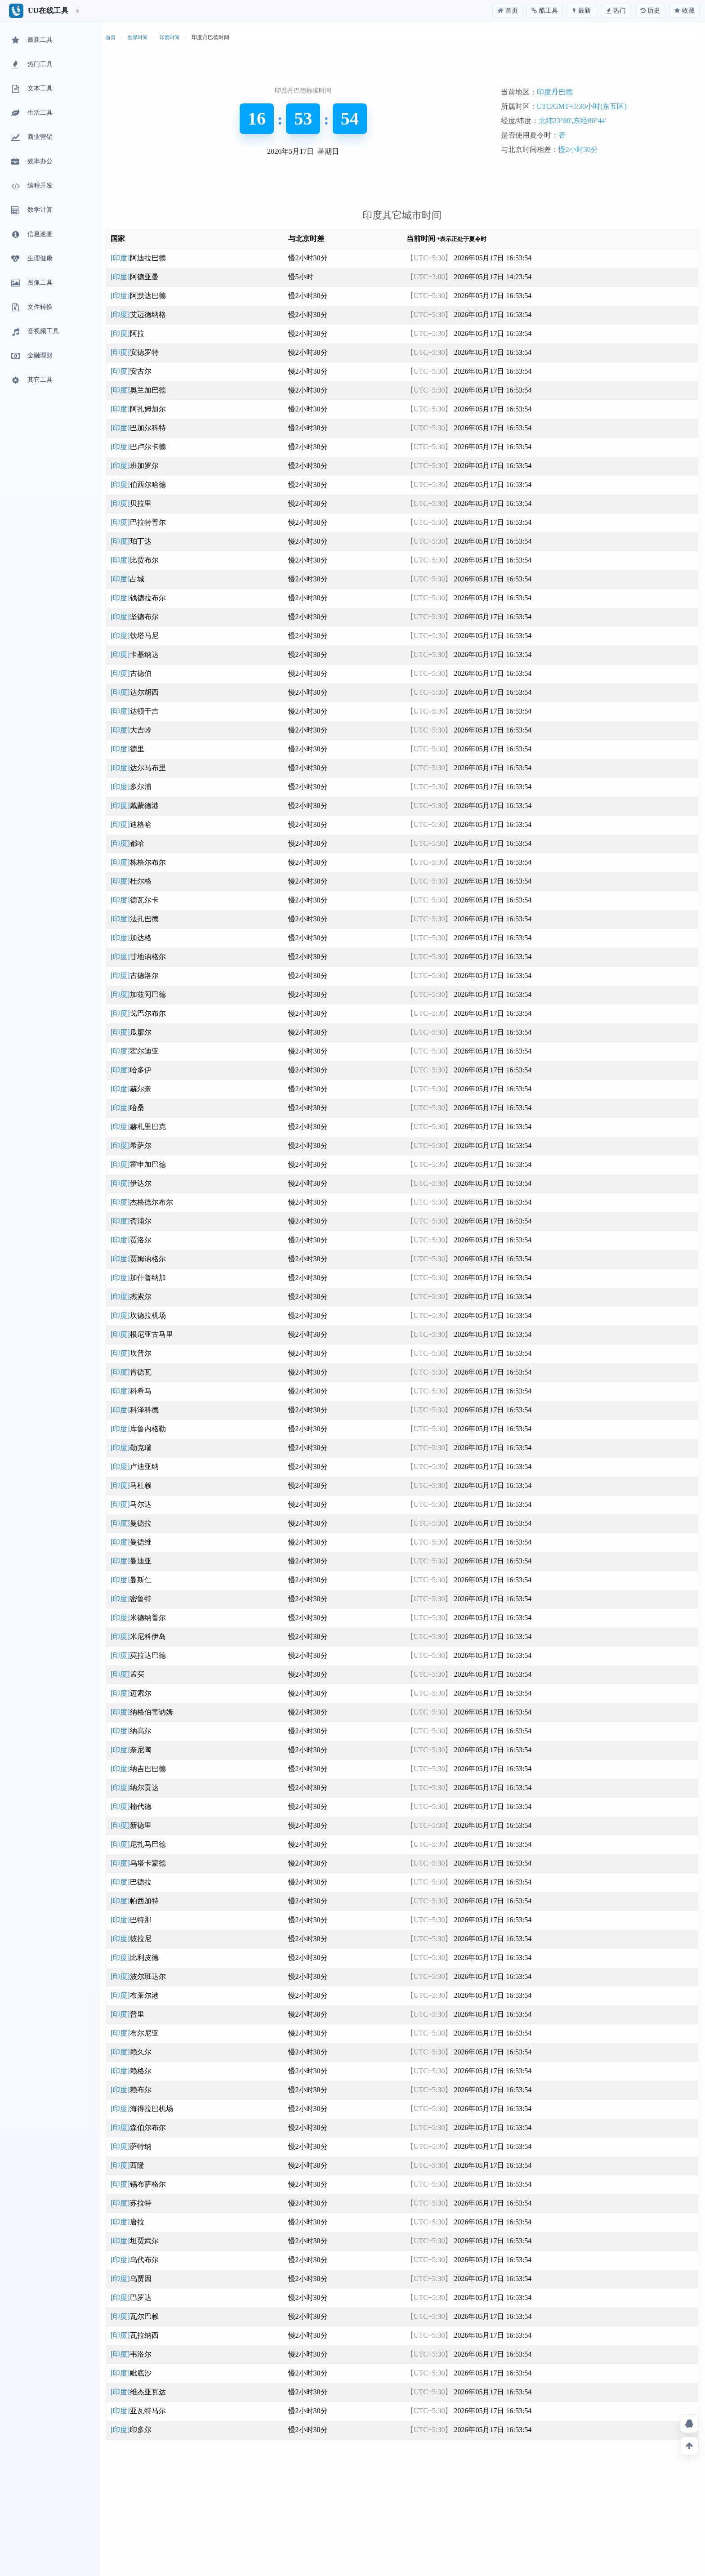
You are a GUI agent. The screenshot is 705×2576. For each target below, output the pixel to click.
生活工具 (31, 113)
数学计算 (31, 210)
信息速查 (31, 235)
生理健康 (31, 259)
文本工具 (31, 89)
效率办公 (31, 162)
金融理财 (31, 356)
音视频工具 (34, 332)
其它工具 (31, 380)
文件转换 (31, 307)
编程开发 (31, 186)
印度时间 (169, 37)
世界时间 (137, 37)
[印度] (138, 258)
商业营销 (31, 137)
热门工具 (31, 65)
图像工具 (31, 283)
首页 (111, 37)
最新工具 (31, 40)
